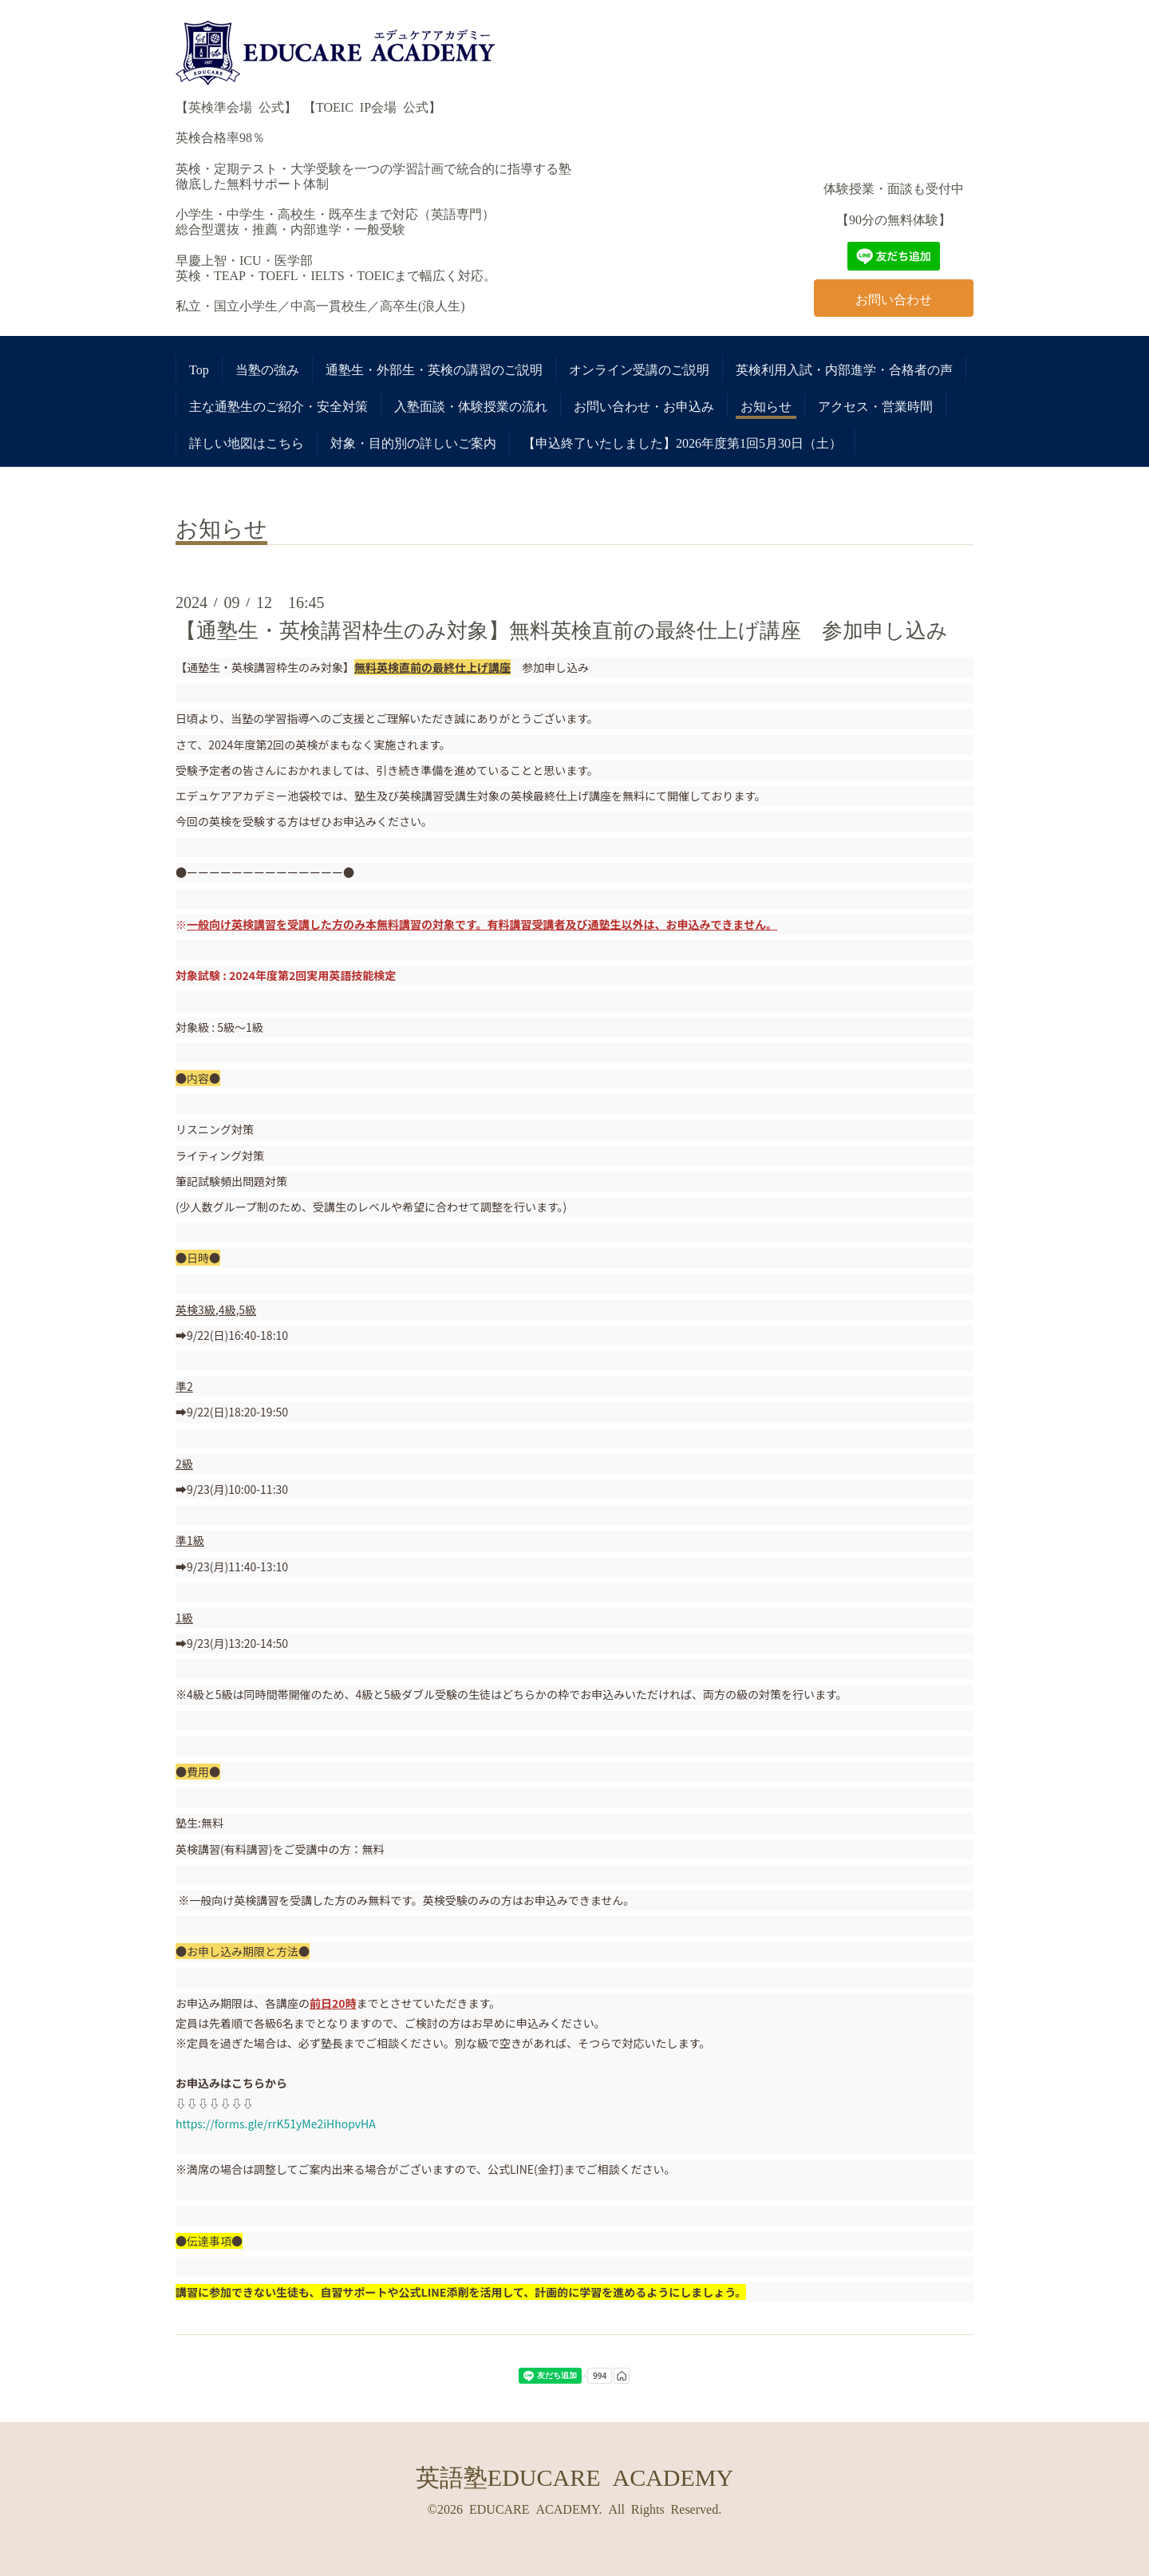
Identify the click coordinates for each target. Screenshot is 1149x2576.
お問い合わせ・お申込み (644, 405)
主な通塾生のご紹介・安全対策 (278, 405)
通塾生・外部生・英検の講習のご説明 (434, 368)
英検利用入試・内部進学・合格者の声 (844, 368)
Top (199, 368)
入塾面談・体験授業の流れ (470, 405)
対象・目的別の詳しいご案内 (413, 442)
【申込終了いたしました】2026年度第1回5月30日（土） (682, 442)
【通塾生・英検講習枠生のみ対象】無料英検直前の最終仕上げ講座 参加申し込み (562, 628)
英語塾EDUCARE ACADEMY (574, 2475)
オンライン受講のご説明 (639, 368)
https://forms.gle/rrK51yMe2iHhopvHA (276, 2124)
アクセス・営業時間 (875, 405)
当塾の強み (267, 368)
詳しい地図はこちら (246, 442)
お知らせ (766, 405)
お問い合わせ (893, 298)
